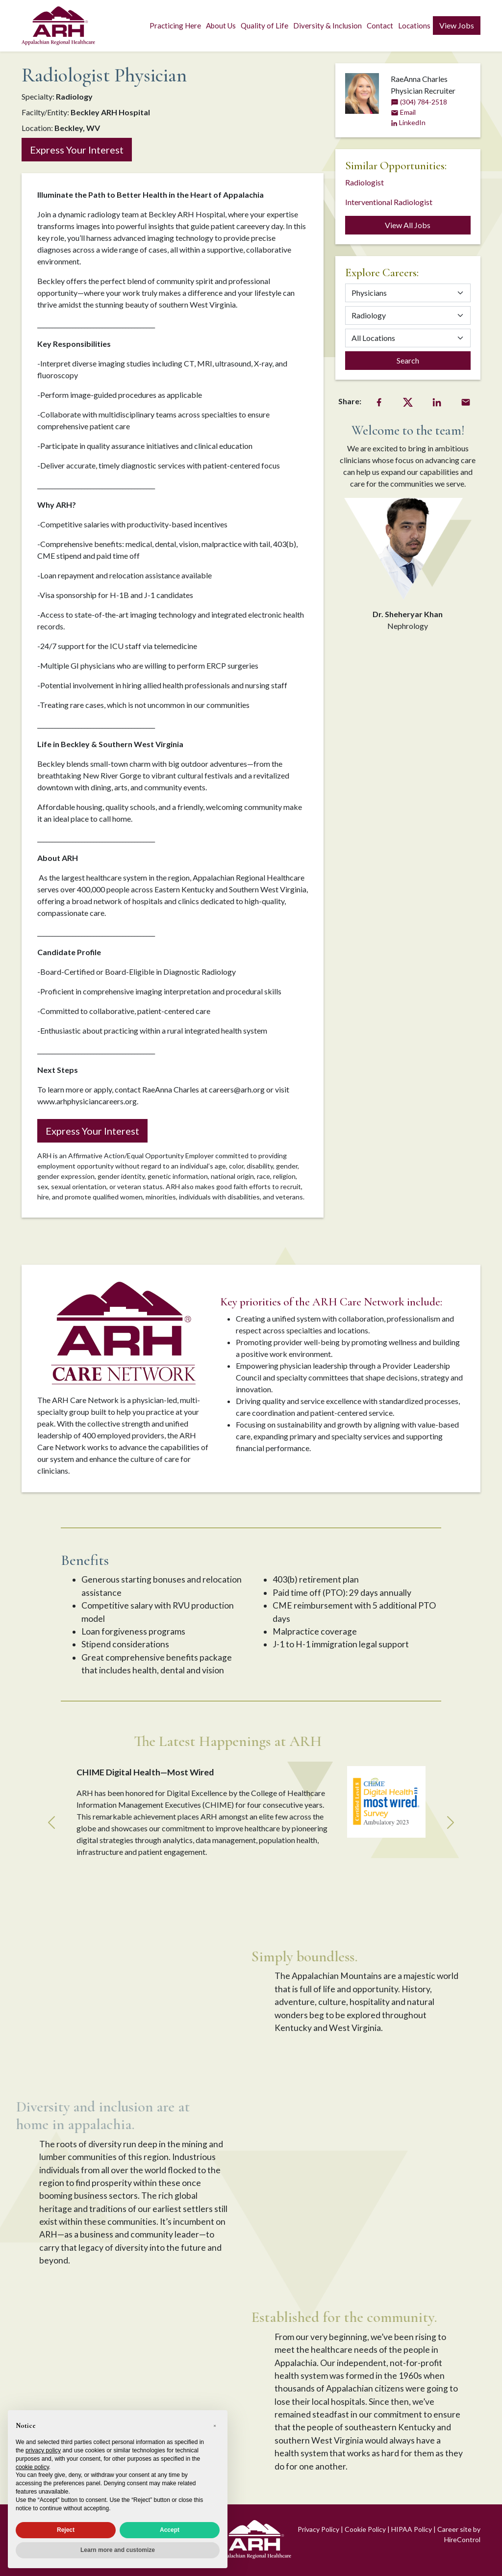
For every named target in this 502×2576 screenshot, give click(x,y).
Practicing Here (175, 25)
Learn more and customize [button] (117, 2550)
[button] (215, 2426)
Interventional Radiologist (388, 202)
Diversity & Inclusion (327, 25)
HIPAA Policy (411, 2529)
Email (403, 112)
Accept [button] (169, 2529)
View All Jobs (407, 225)
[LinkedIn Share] (437, 401)
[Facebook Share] (379, 401)
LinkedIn (408, 122)
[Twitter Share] (408, 401)
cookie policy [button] (32, 2467)
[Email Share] (466, 401)
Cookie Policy (365, 2529)
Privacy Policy (318, 2529)
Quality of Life (264, 25)
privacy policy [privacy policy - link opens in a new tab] (43, 2450)
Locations (414, 25)
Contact (380, 25)
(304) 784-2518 (419, 102)
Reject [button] (66, 2529)
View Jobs (456, 25)
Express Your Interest (77, 150)
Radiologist (364, 182)
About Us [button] (221, 25)
